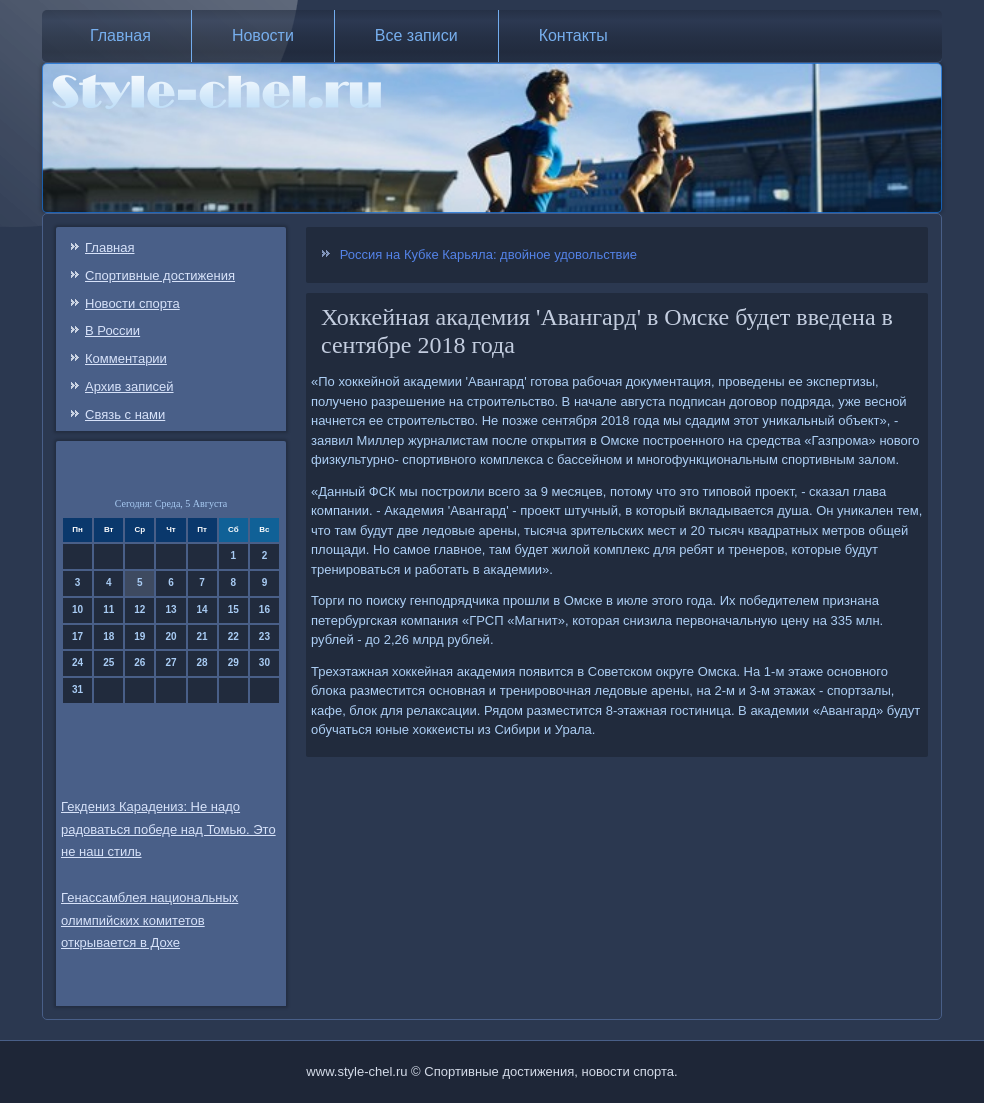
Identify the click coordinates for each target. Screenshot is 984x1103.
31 (77, 689)
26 (139, 662)
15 (233, 609)
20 (170, 636)
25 (108, 662)
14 (202, 609)
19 (139, 636)
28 (202, 662)
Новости (263, 35)
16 (264, 609)
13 (170, 609)
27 (170, 662)
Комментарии (126, 358)
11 (108, 609)
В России (112, 330)
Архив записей (129, 386)
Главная (120, 35)
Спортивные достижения (160, 275)
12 (139, 609)
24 (77, 662)
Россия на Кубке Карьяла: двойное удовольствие (488, 254)
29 (233, 662)
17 (77, 636)
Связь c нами (125, 414)
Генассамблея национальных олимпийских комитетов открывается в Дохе (149, 920)
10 (77, 609)
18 (108, 636)
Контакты (573, 35)
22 (233, 636)
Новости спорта (132, 303)
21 (202, 636)
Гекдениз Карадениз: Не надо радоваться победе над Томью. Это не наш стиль (168, 829)
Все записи (416, 35)
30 (264, 662)
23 (264, 636)
